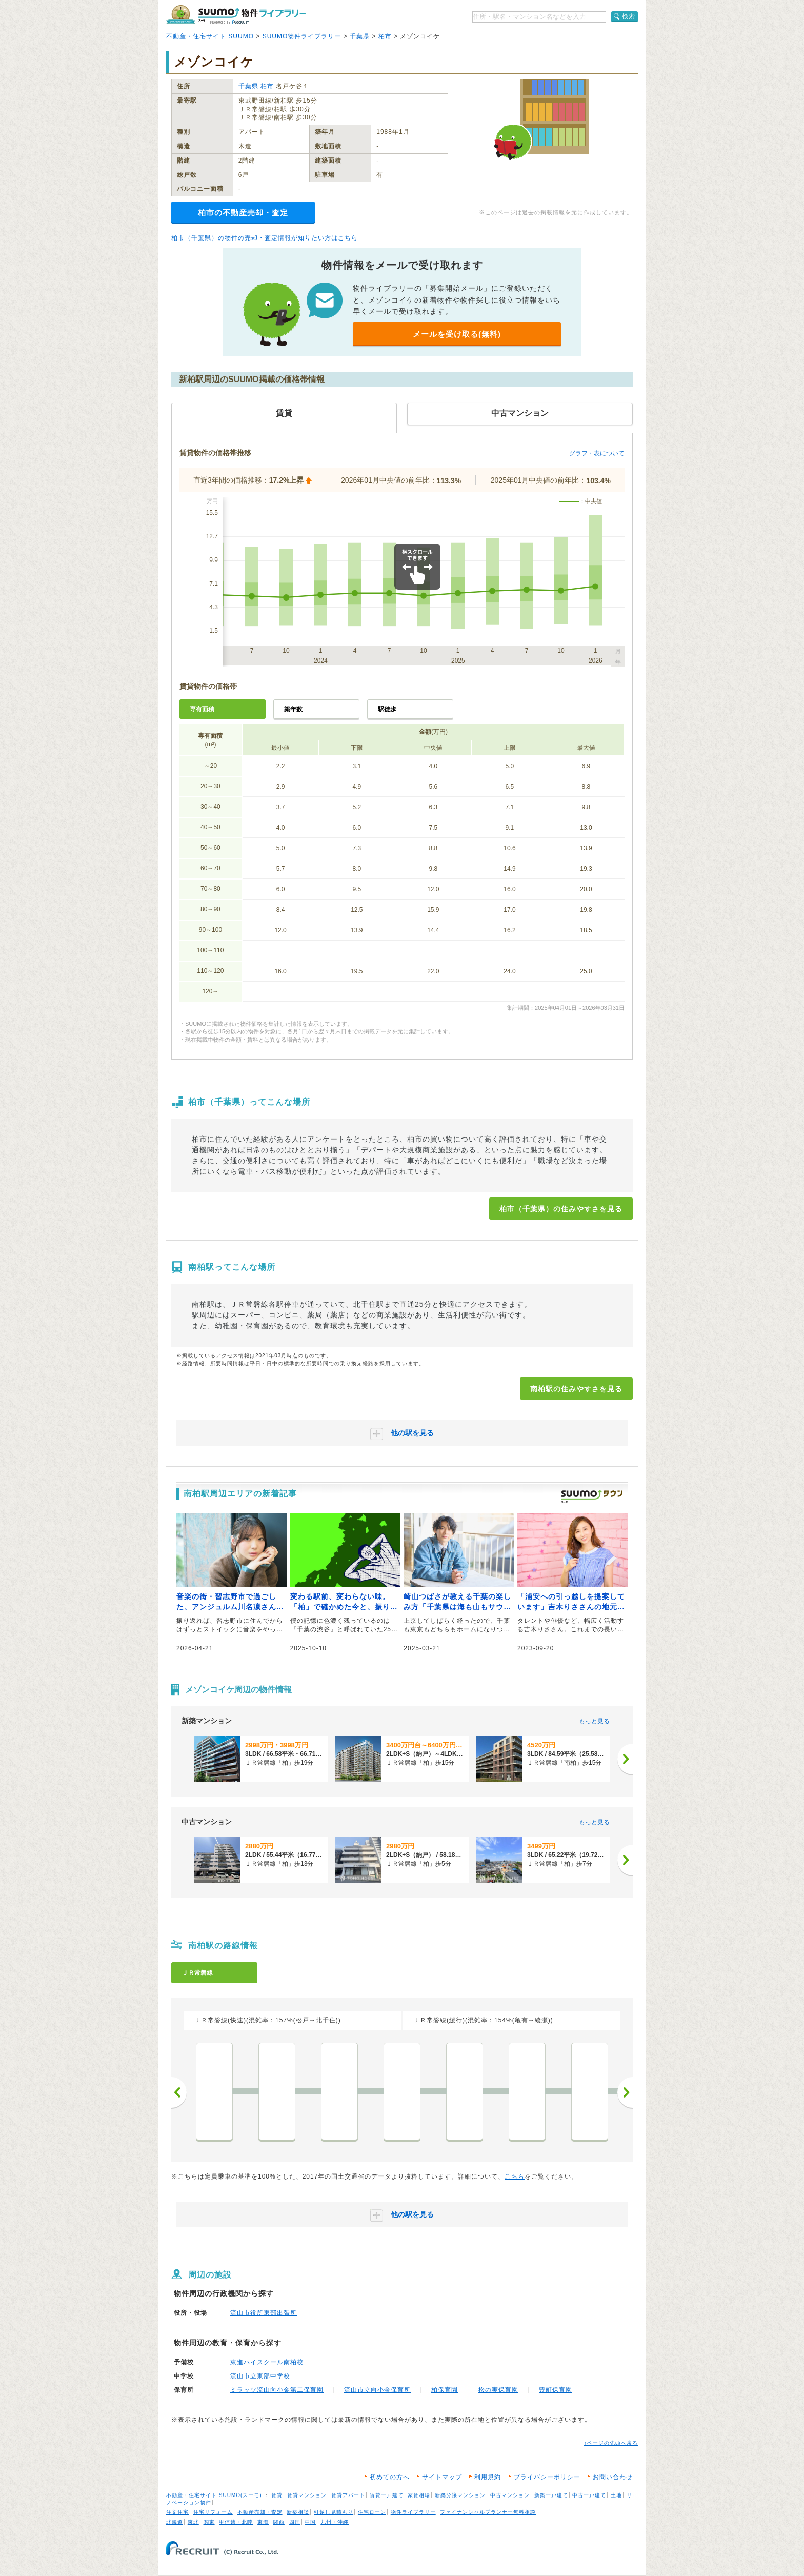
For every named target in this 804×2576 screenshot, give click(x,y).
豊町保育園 (555, 2389)
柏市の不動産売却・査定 (243, 212)
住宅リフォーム (213, 2512)
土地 (616, 2495)
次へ (625, 2092)
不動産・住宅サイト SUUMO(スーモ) (214, 2495)
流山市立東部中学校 (260, 2376)
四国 (294, 2522)
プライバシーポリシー (547, 2477)
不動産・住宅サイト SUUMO (210, 36)
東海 (263, 2522)
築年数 (293, 709)
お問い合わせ (613, 2477)
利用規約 (487, 2477)
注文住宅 (177, 2512)
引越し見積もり (333, 2512)
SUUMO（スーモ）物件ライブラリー (236, 14)
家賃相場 (419, 2495)
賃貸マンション (307, 2495)
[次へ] (625, 1759)
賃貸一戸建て (387, 2495)
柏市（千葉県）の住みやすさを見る (560, 1209)
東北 (193, 2522)
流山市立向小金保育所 (377, 2389)
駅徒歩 (387, 709)
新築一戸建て (551, 2495)
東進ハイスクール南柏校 (267, 2362)
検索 (628, 16)
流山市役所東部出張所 (263, 2313)
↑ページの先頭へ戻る (611, 2443)
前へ (179, 2092)
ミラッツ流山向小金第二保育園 (277, 2389)
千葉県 (360, 36)
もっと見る (594, 1721)
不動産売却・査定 (260, 2512)
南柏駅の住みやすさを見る (576, 1389)
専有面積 (202, 709)
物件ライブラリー (413, 2512)
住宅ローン (372, 2512)
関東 (209, 2522)
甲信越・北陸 (236, 2522)
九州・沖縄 (334, 2522)
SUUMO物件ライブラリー (302, 36)
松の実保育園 (498, 2389)
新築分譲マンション (460, 2495)
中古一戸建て (589, 2495)
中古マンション (510, 2495)
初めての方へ (390, 2477)
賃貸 (277, 2495)
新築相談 (298, 2512)
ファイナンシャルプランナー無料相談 (488, 2512)
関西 (279, 2522)
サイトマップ (442, 2477)
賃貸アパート (348, 2495)
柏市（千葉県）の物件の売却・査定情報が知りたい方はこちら (264, 238)
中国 (310, 2522)
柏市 (385, 36)
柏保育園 (444, 2389)
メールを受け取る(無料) (457, 334)
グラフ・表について (597, 453)
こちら (515, 2176)
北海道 (174, 2522)
